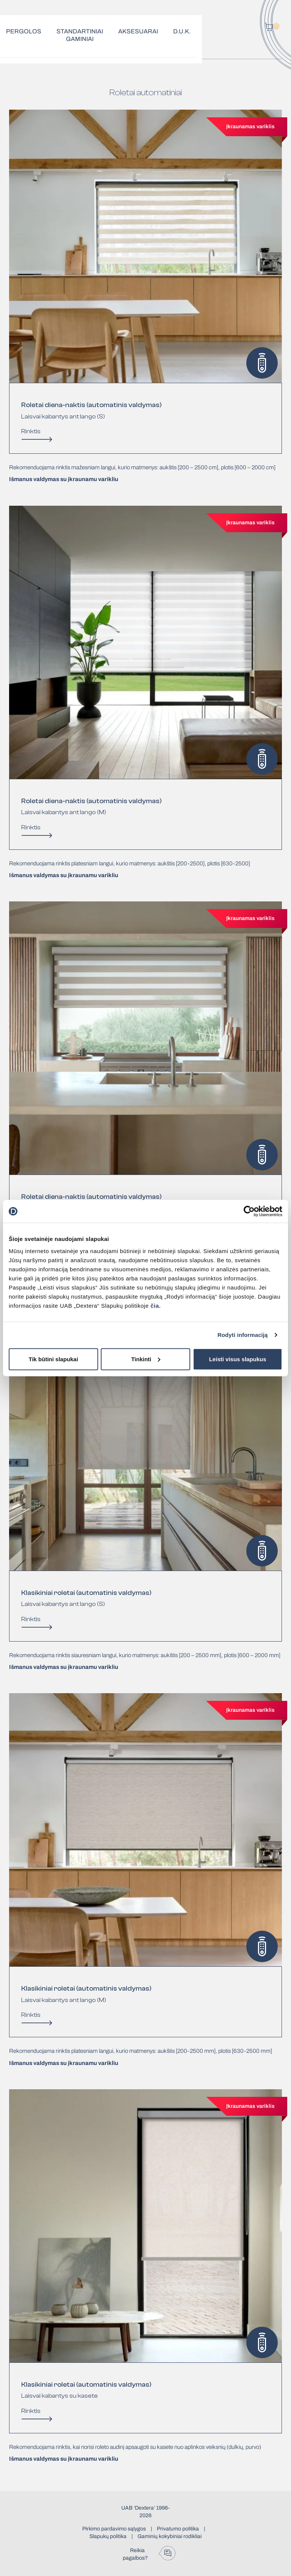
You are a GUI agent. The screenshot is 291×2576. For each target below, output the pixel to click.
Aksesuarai (138, 31)
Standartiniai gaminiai (79, 35)
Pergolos (23, 31)
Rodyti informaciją (242, 1335)
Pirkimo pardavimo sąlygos (114, 2529)
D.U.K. (182, 31)
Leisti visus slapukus (237, 1359)
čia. (155, 1305)
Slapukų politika (108, 2536)
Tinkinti (145, 1359)
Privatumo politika (178, 2529)
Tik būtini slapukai (53, 1359)
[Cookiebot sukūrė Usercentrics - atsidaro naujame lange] (249, 1211)
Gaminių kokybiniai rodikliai (170, 2536)
